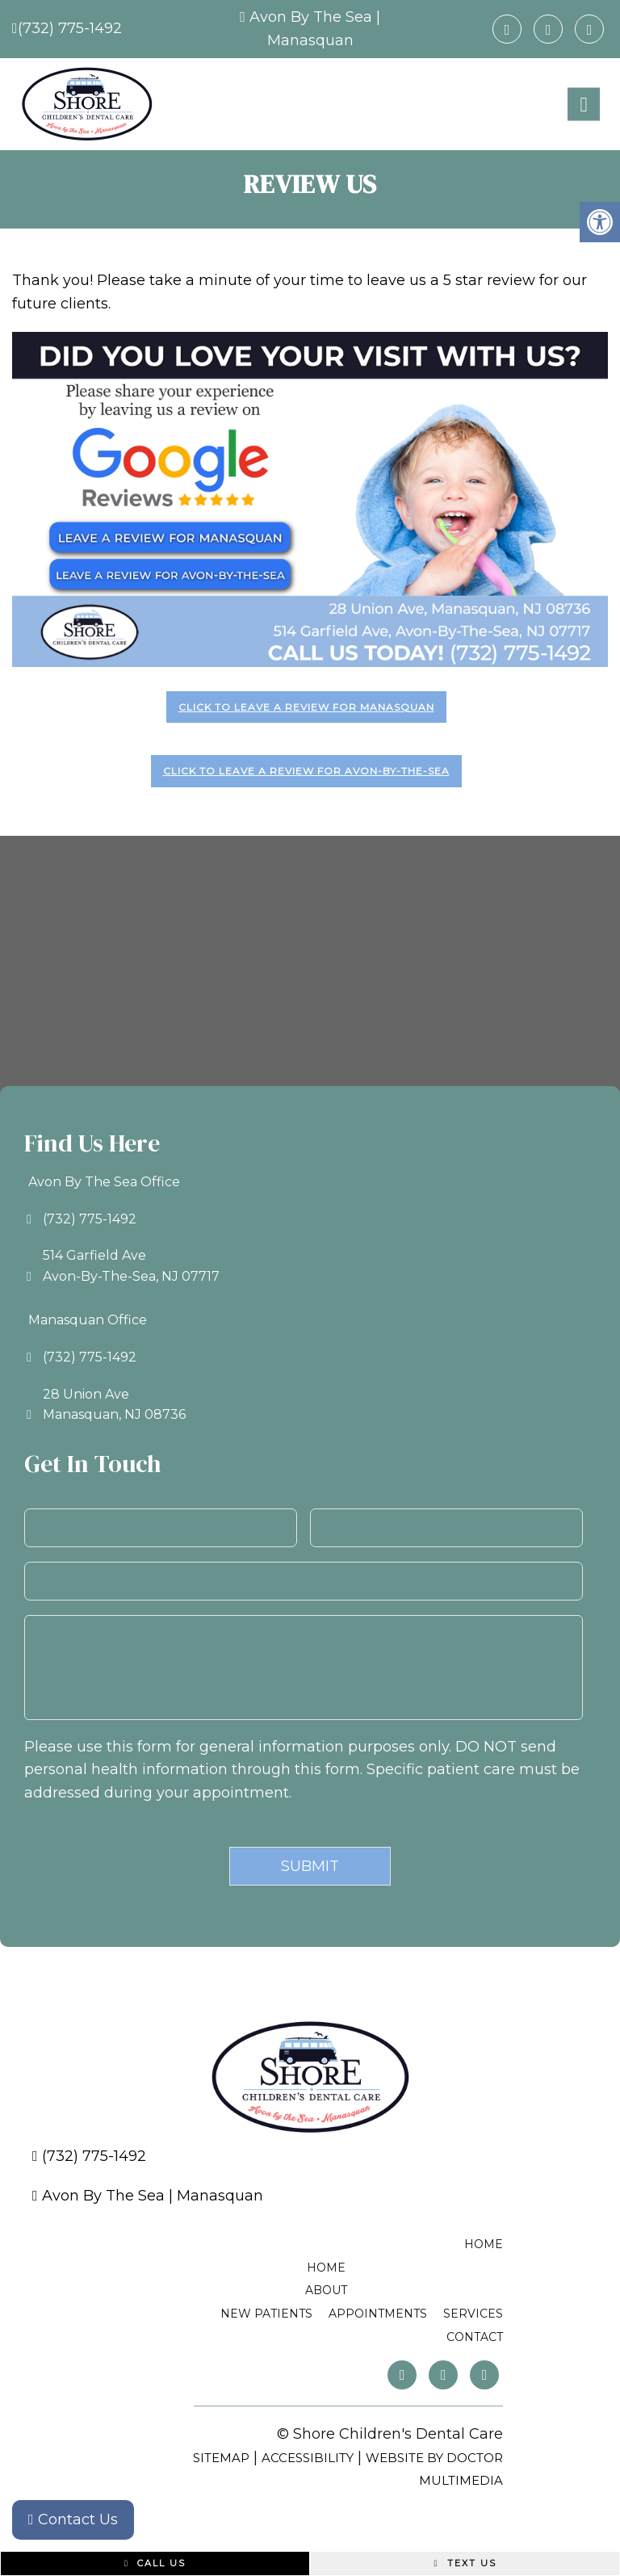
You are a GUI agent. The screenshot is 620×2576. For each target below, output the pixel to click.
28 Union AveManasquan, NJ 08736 (114, 1405)
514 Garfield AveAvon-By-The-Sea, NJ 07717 (131, 1266)
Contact (474, 2337)
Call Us (155, 2563)
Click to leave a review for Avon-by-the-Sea (306, 771)
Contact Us (73, 2519)
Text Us (465, 2563)
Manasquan (310, 40)
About (326, 2290)
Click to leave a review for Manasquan (306, 707)
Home (483, 2244)
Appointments (378, 2313)
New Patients (266, 2313)
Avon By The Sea (310, 17)
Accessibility (308, 2457)
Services (473, 2313)
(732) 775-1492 (70, 28)
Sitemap (221, 2457)
